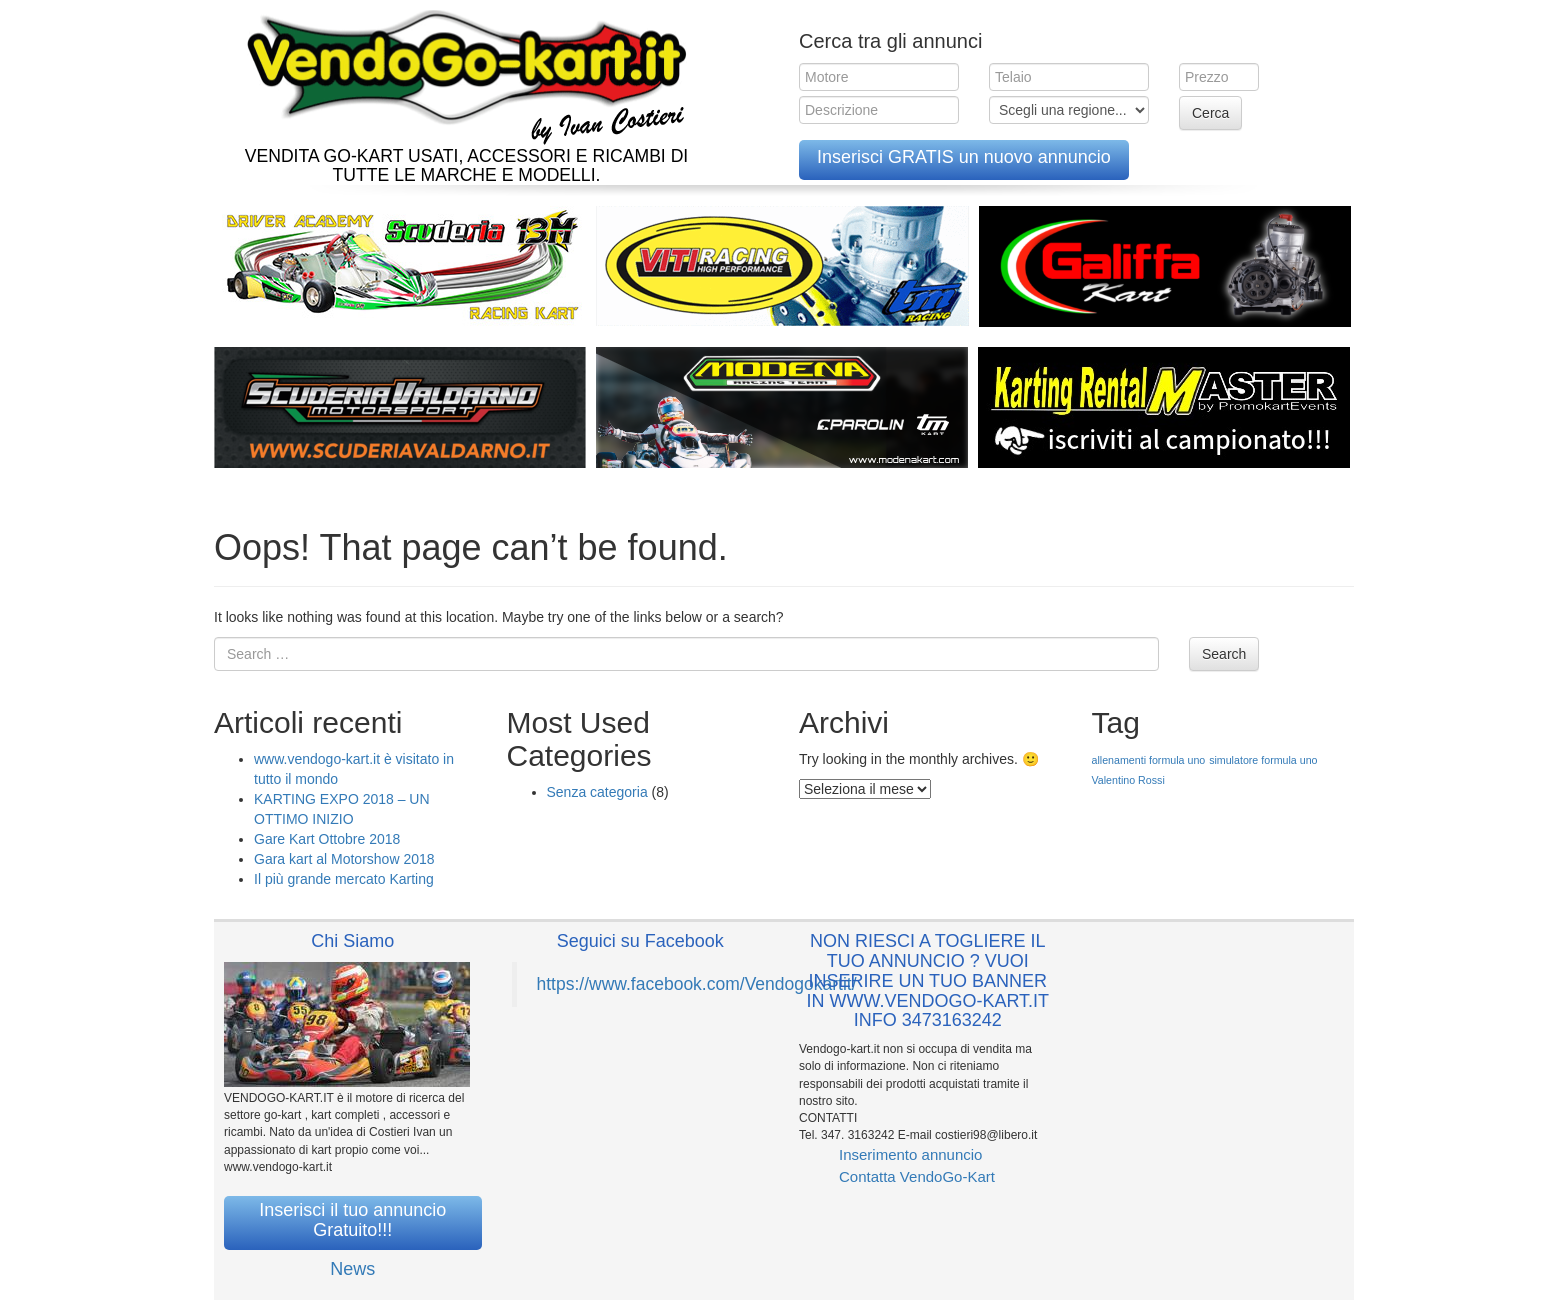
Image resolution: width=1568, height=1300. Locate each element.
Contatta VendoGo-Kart (917, 1176)
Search (1224, 654)
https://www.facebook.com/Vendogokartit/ (697, 984)
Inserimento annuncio (910, 1154)
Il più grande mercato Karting (344, 879)
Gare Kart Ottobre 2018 (327, 839)
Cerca (1210, 113)
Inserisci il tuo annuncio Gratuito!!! (352, 1220)
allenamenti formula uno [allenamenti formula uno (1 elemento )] (1149, 760)
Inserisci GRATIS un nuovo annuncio (964, 157)
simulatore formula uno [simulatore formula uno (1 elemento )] (1263, 760)
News (352, 1269)
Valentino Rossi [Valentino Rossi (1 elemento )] (1128, 780)
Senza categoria (597, 792)
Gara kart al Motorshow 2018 (344, 859)
